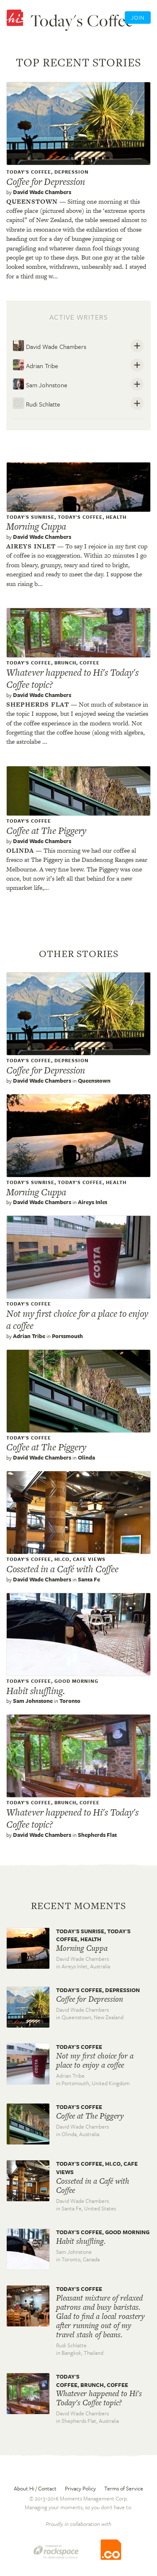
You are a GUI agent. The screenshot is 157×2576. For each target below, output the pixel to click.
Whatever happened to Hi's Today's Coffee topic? (72, 678)
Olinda (20, 850)
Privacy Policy (80, 2488)
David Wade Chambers (42, 192)
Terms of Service (123, 2488)
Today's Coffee (28, 171)
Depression (71, 171)
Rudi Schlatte (36, 403)
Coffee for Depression (45, 181)
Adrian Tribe (35, 365)
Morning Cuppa (36, 526)
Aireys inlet (31, 546)
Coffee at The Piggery (46, 830)
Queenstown (32, 201)
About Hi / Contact (35, 2488)
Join (137, 17)
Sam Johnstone (40, 384)
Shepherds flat (37, 704)
